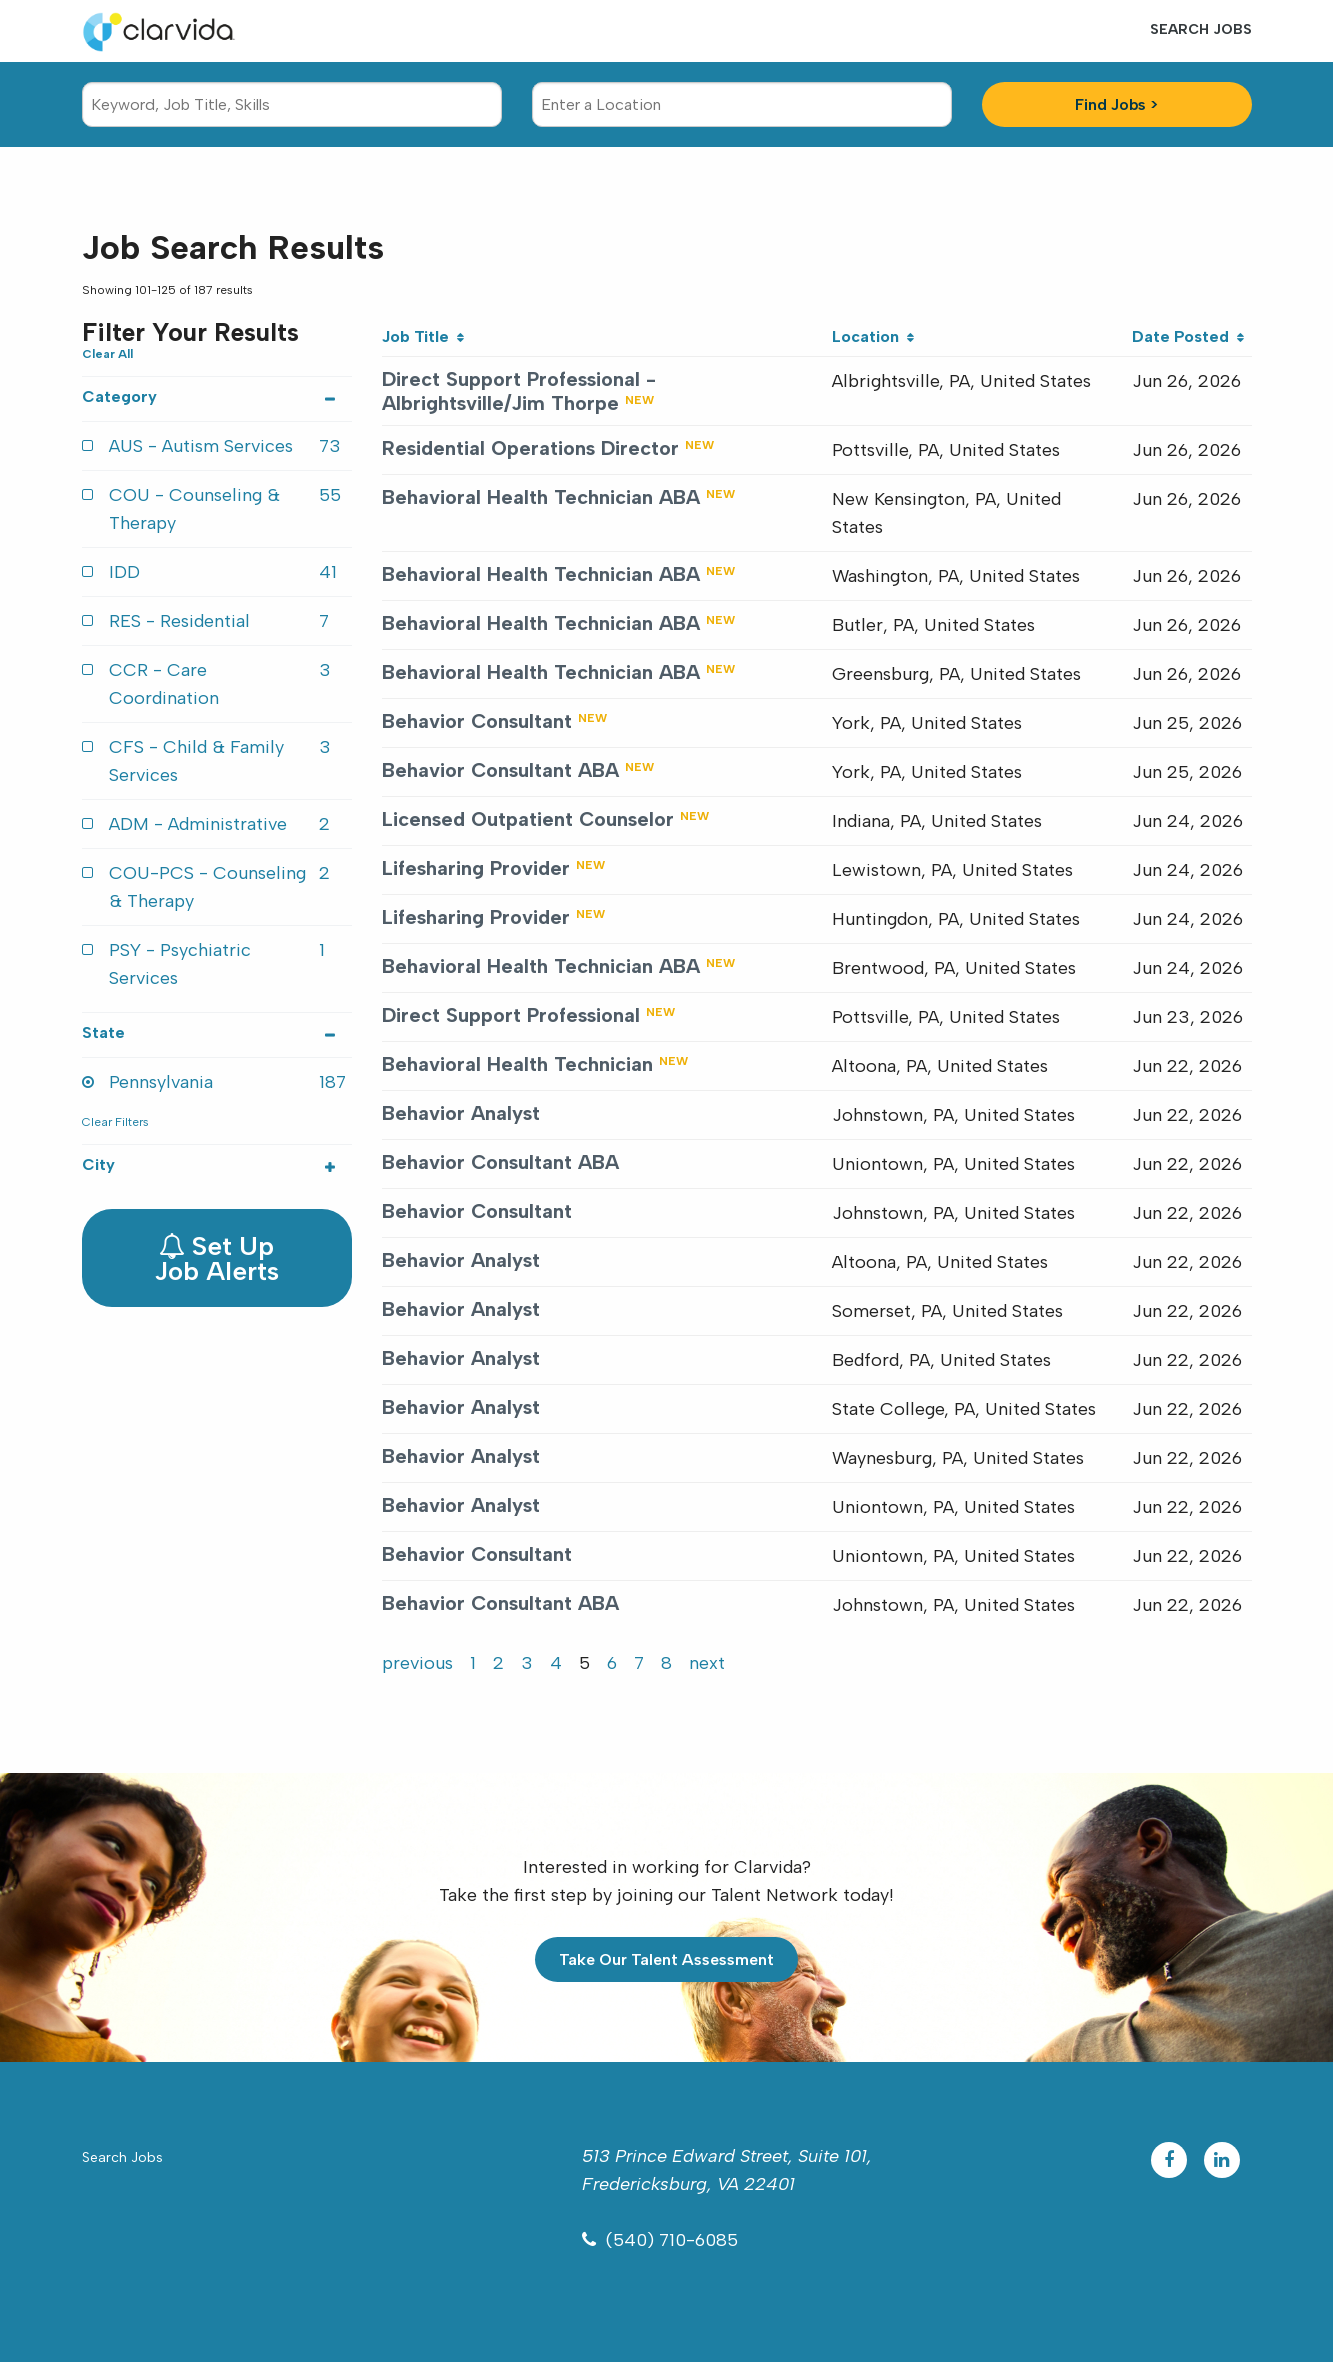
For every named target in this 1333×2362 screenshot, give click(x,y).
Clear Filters (115, 1122)
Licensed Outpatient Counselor (528, 819)
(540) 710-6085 (672, 2240)
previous (417, 1663)
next (707, 1663)
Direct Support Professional (511, 1015)
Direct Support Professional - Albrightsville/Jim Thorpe (519, 391)
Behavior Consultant (477, 721)
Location (873, 336)
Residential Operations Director (530, 448)
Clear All (107, 354)
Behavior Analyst (461, 1113)
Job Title (423, 336)
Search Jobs (1201, 29)
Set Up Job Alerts (216, 1258)
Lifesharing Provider (476, 868)
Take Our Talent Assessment (666, 1959)
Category (217, 396)
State (217, 1032)
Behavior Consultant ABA (500, 770)
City (217, 1164)
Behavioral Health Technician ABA (541, 497)
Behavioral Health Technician (517, 1064)
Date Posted (1188, 336)
